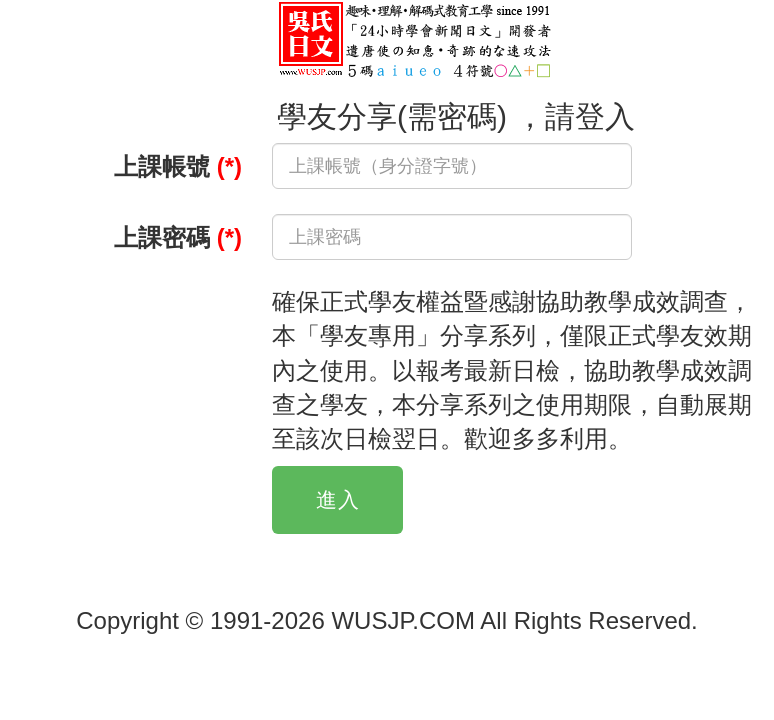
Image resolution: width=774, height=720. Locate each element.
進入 (337, 499)
